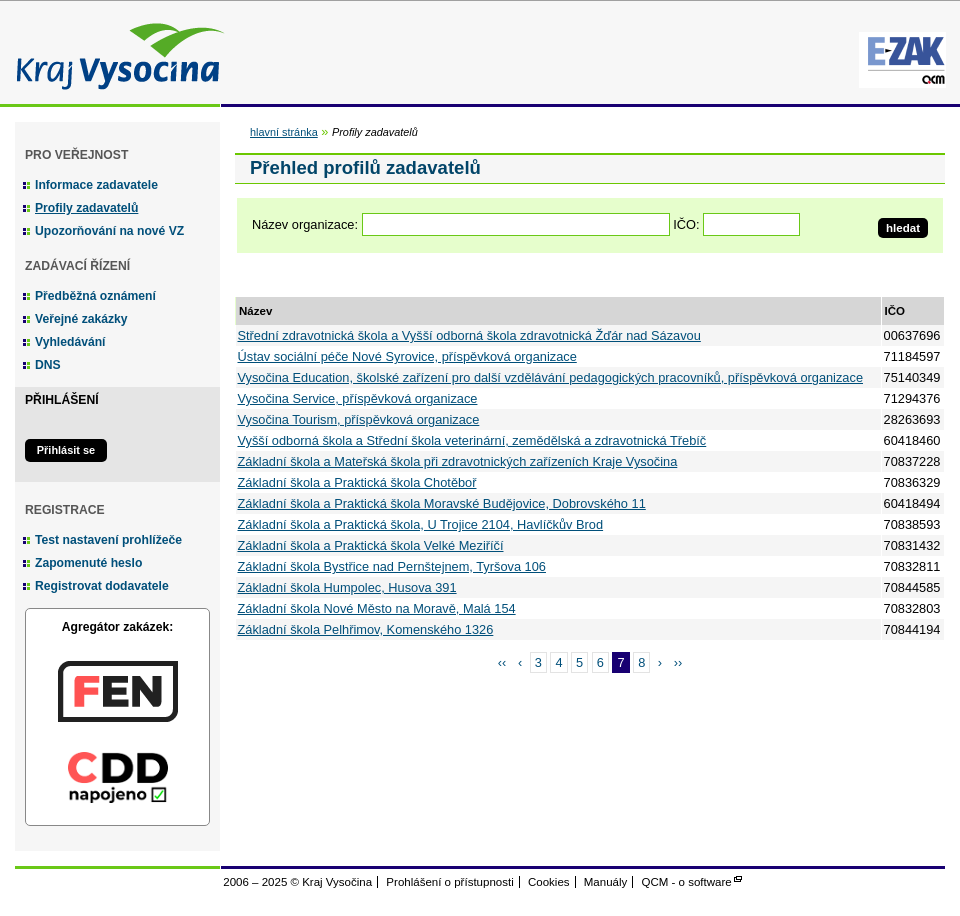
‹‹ (502, 662)
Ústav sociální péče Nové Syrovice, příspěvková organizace (407, 356)
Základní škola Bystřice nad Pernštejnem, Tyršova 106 (392, 566)
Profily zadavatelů (86, 208)
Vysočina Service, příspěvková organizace (358, 398)
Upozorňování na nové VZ (109, 231)
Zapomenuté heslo (88, 563)
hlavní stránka (284, 132)
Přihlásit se (66, 450)
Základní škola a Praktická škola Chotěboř (357, 482)
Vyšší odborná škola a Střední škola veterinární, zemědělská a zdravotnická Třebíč (472, 440)
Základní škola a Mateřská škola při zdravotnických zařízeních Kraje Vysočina (458, 461)
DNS (48, 365)
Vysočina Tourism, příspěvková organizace (359, 419)
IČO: (686, 224)
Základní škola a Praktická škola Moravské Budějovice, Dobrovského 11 (442, 503)
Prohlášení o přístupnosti (449, 882)
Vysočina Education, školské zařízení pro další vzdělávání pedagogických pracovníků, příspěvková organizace (551, 377)
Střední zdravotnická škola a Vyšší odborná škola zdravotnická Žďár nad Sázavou (469, 335)
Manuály (606, 882)
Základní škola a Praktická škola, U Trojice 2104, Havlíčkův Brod (421, 524)
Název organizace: (305, 224)
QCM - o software (687, 882)
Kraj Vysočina (115, 52)
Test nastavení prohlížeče (108, 540)
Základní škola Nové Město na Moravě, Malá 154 (377, 608)
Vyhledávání (70, 342)
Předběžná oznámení (95, 296)
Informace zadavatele (96, 185)
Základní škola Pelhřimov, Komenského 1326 (366, 629)
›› (678, 662)
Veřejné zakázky (81, 319)
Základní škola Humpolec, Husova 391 (347, 587)
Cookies (549, 882)
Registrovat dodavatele (102, 586)
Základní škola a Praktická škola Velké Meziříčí (371, 545)
